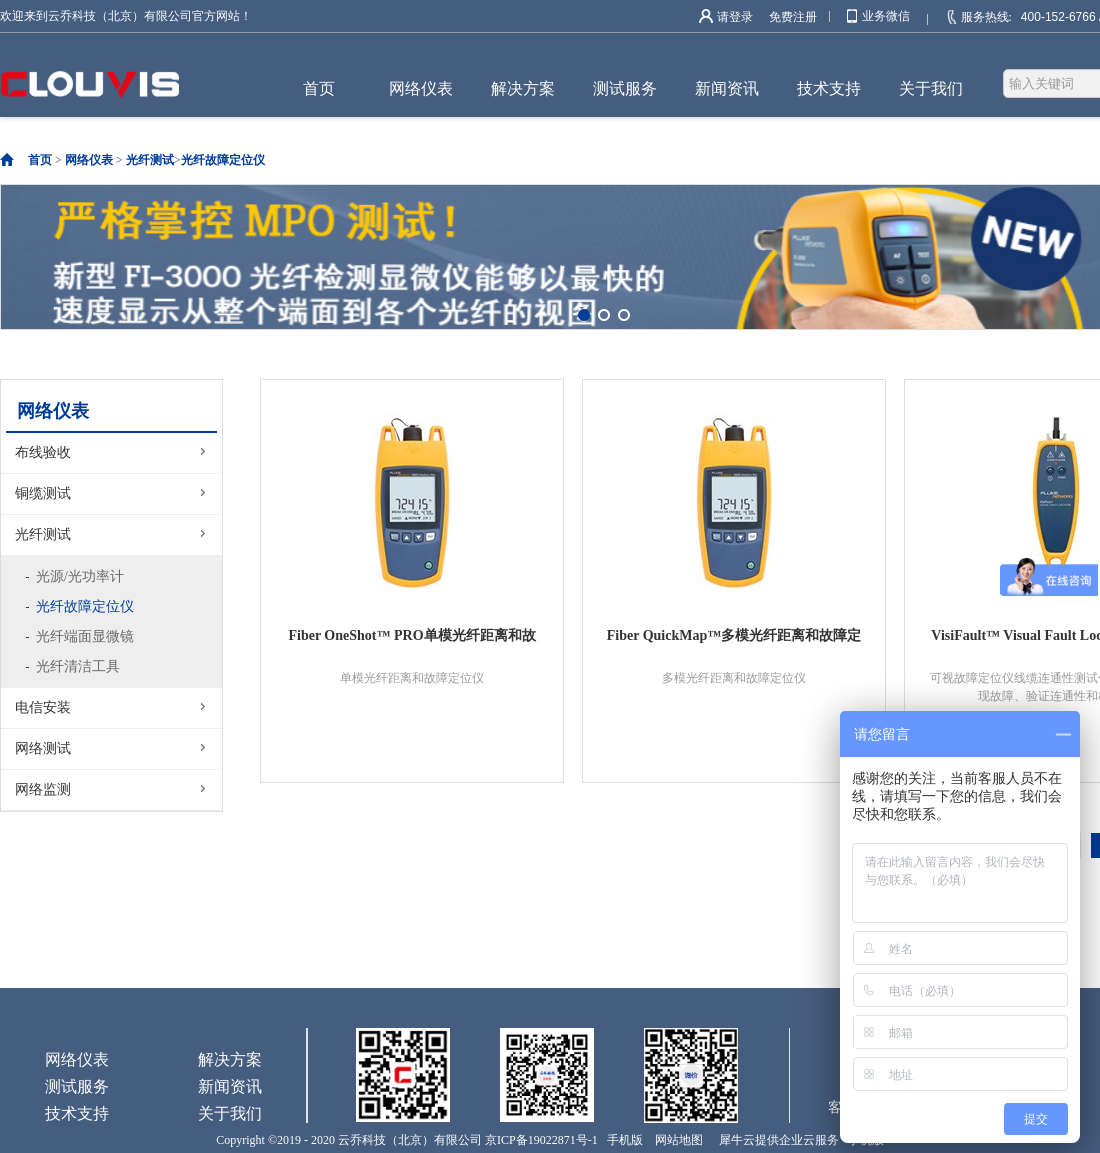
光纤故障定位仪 (223, 160)
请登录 (735, 17)
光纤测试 (150, 160)
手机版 (622, 1140)
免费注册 (793, 17)
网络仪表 (89, 160)
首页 (319, 88)
